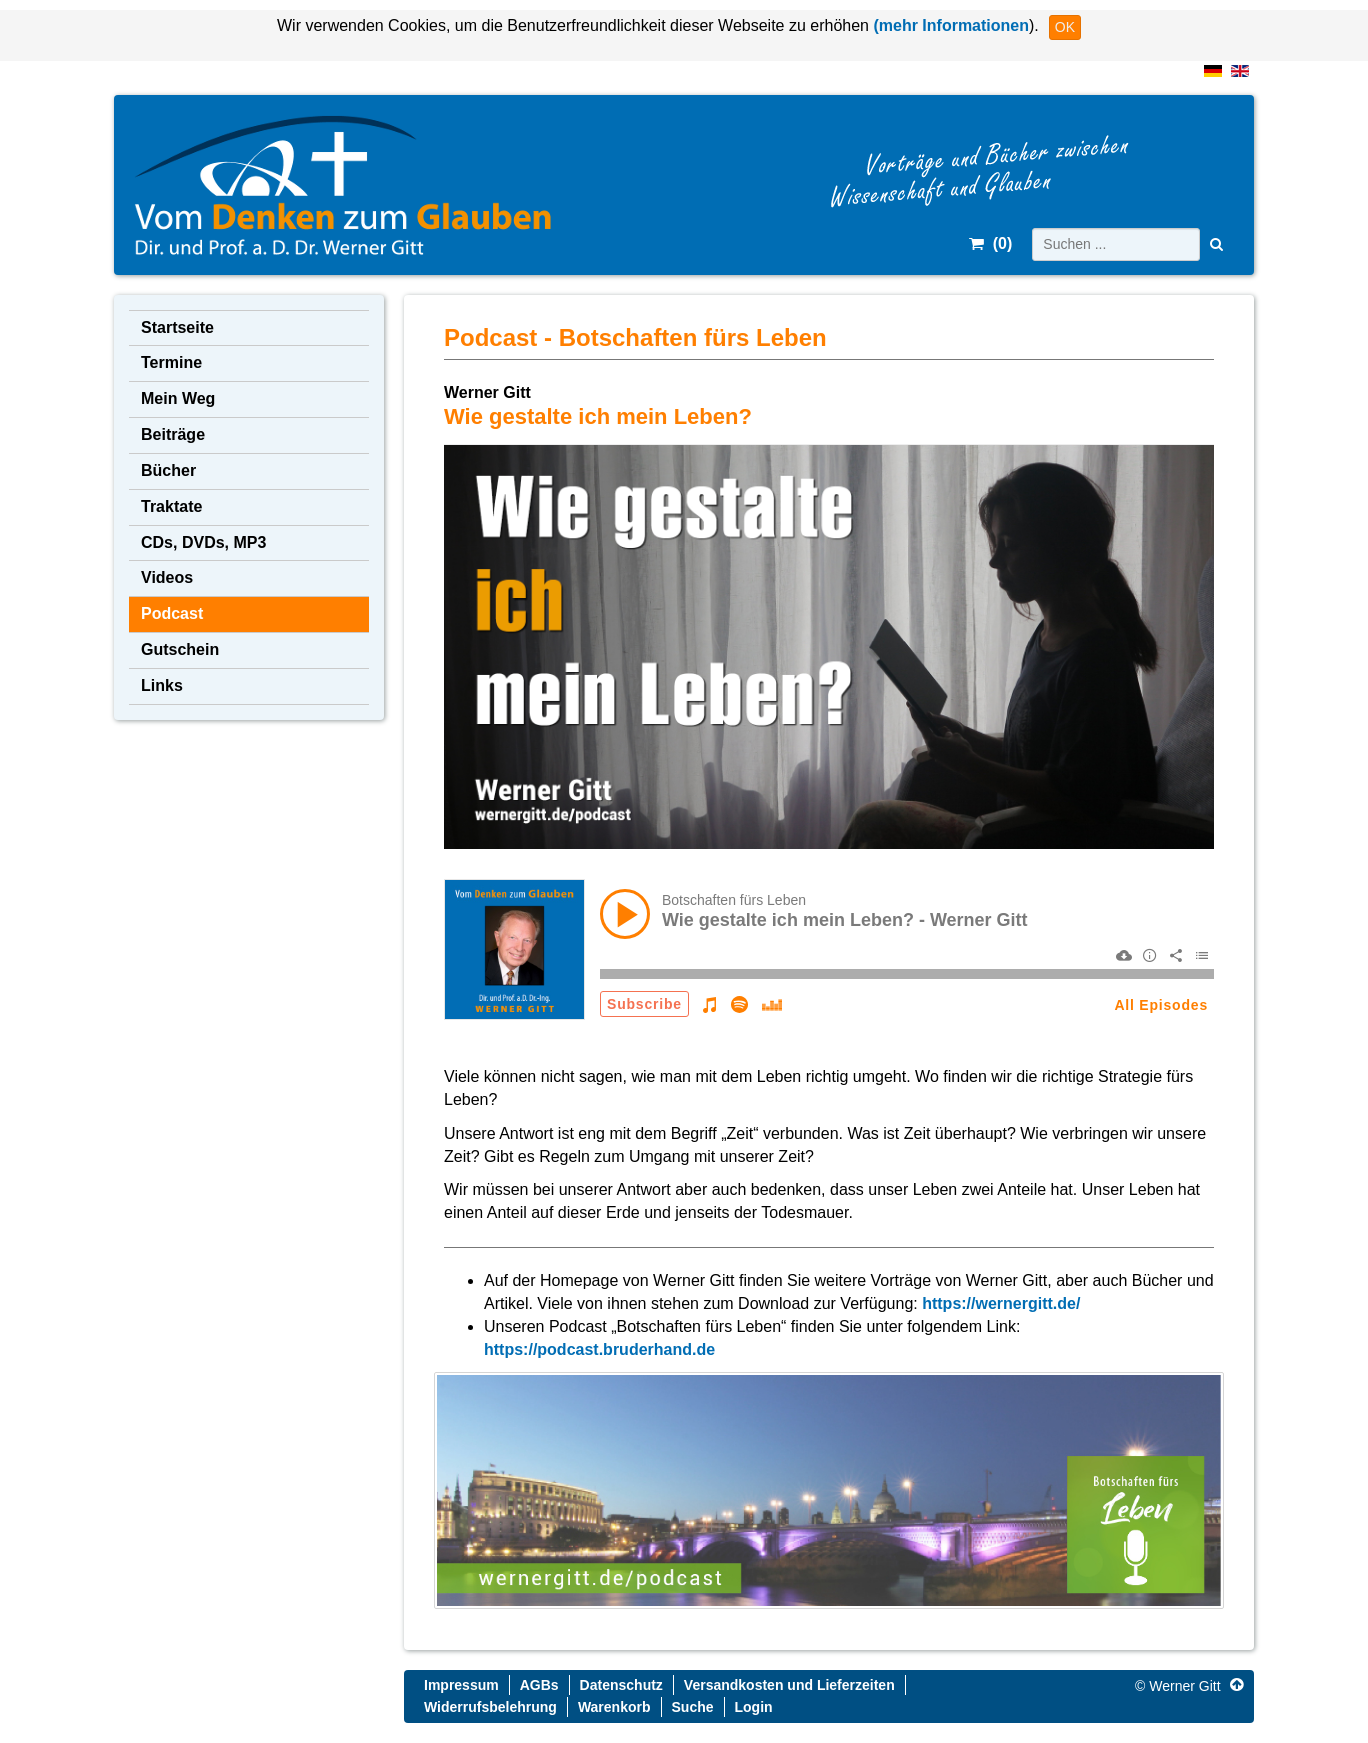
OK (1065, 27)
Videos (167, 577)
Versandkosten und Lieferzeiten (789, 1685)
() (990, 243)
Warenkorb (614, 1707)
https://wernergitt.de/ (1001, 1303)
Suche (693, 1707)
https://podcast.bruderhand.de (599, 1349)
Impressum (461, 1685)
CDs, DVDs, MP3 (203, 542)
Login (754, 1707)
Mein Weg (178, 398)
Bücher (168, 470)
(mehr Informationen (949, 25)
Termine (171, 362)
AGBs (539, 1685)
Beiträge (173, 434)
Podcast (172, 613)
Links (162, 685)
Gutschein (180, 649)
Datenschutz (621, 1685)
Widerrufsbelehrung (490, 1707)
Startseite (177, 327)
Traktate (171, 506)
